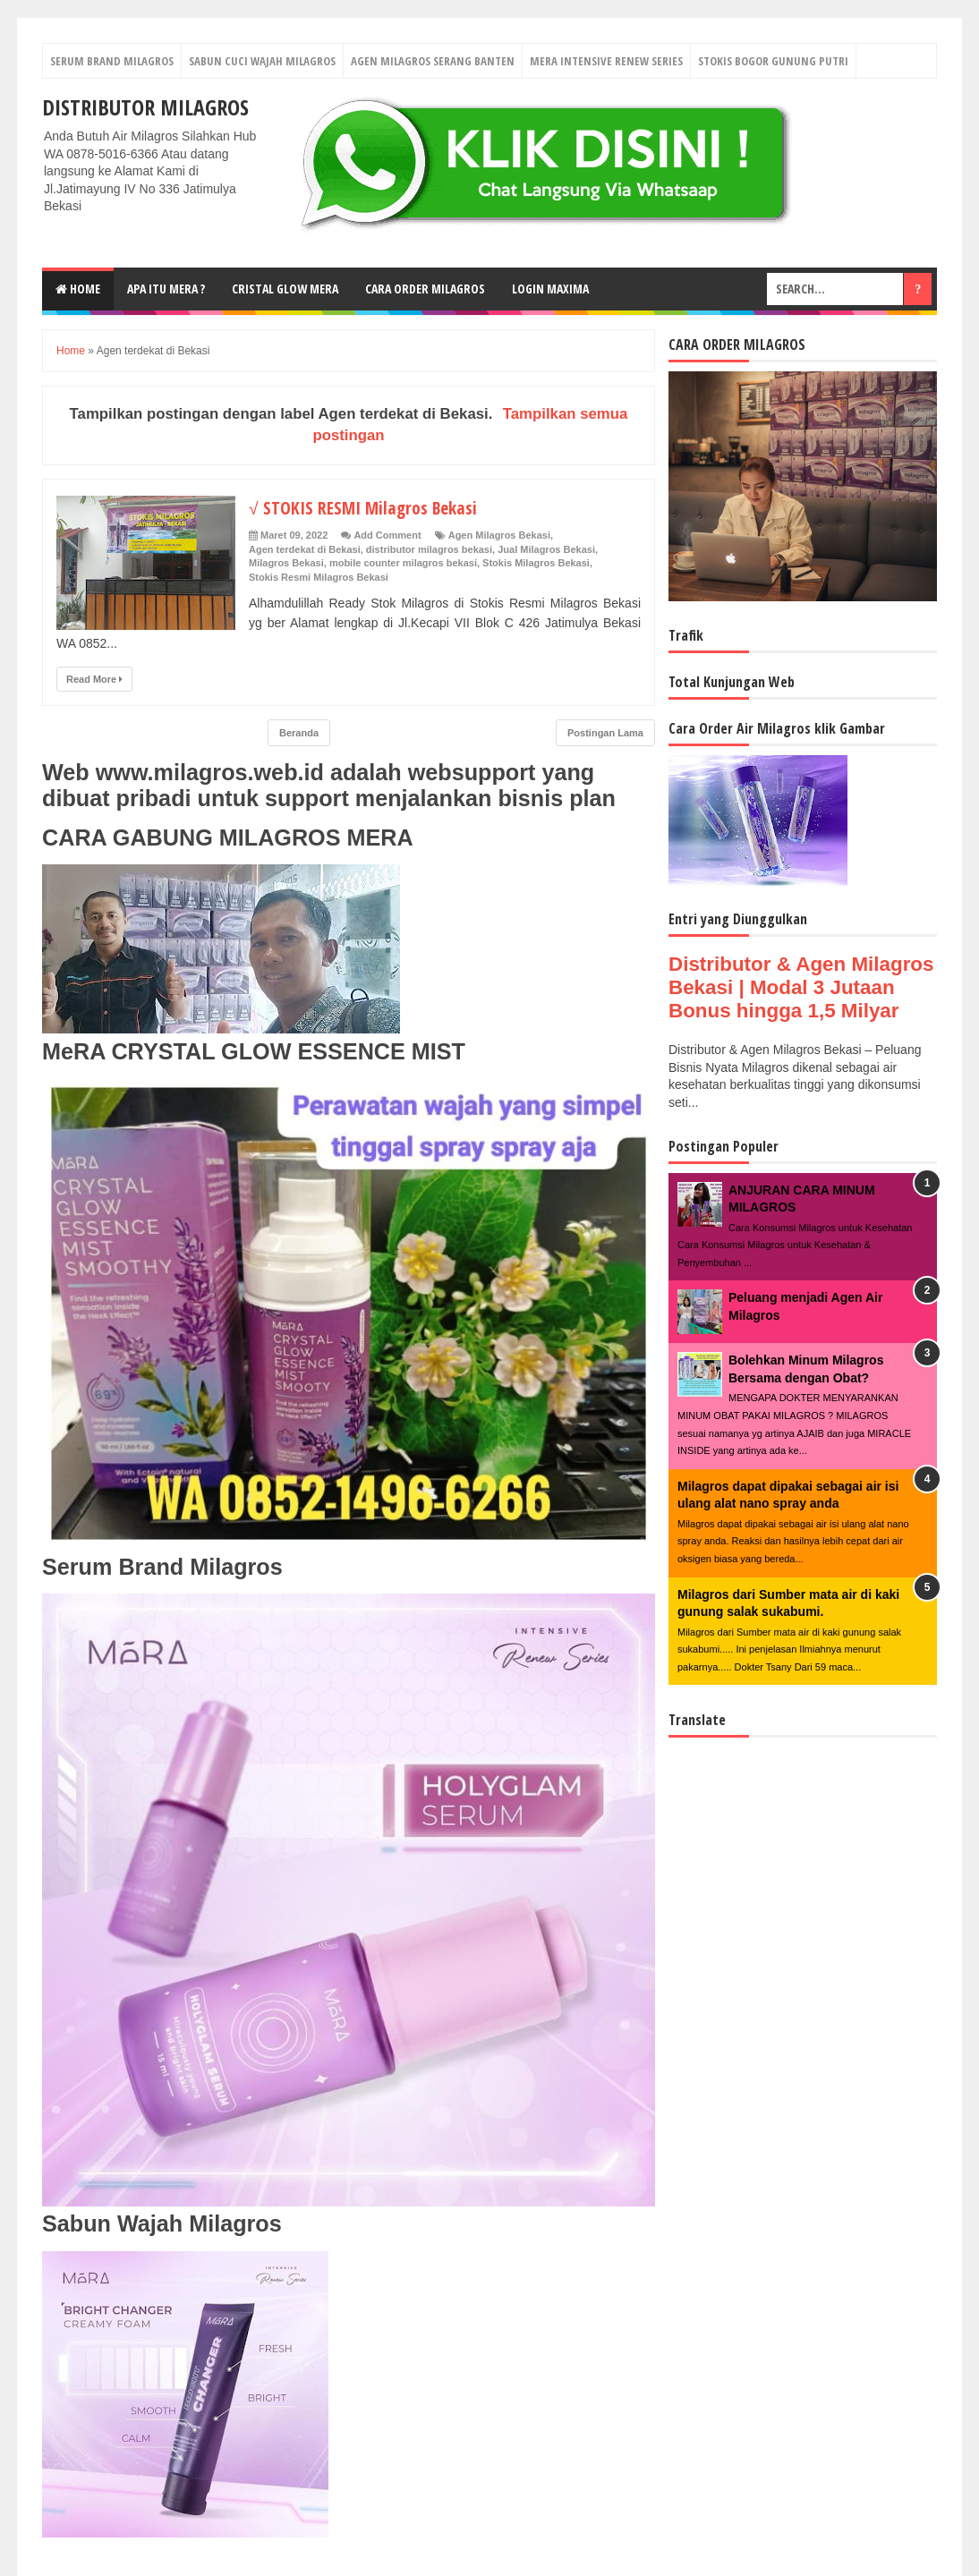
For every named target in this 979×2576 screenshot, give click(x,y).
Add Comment (387, 535)
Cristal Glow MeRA (285, 288)
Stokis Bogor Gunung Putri (773, 61)
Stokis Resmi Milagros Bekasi (318, 577)
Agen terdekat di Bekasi (305, 549)
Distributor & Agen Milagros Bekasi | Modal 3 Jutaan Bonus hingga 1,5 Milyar (800, 987)
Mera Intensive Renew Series (606, 61)
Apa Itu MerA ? (166, 288)
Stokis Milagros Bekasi (536, 562)
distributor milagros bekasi (429, 549)
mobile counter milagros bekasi (403, 562)
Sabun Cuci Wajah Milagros (262, 61)
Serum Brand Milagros (112, 61)
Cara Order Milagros (425, 288)
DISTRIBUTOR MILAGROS (145, 107)
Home (77, 288)
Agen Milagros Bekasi (499, 535)
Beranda (299, 732)
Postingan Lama (605, 732)
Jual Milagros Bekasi (546, 549)
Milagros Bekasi (286, 562)
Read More (94, 679)
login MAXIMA (550, 288)
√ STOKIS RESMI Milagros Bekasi (373, 506)
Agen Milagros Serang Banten (433, 61)
